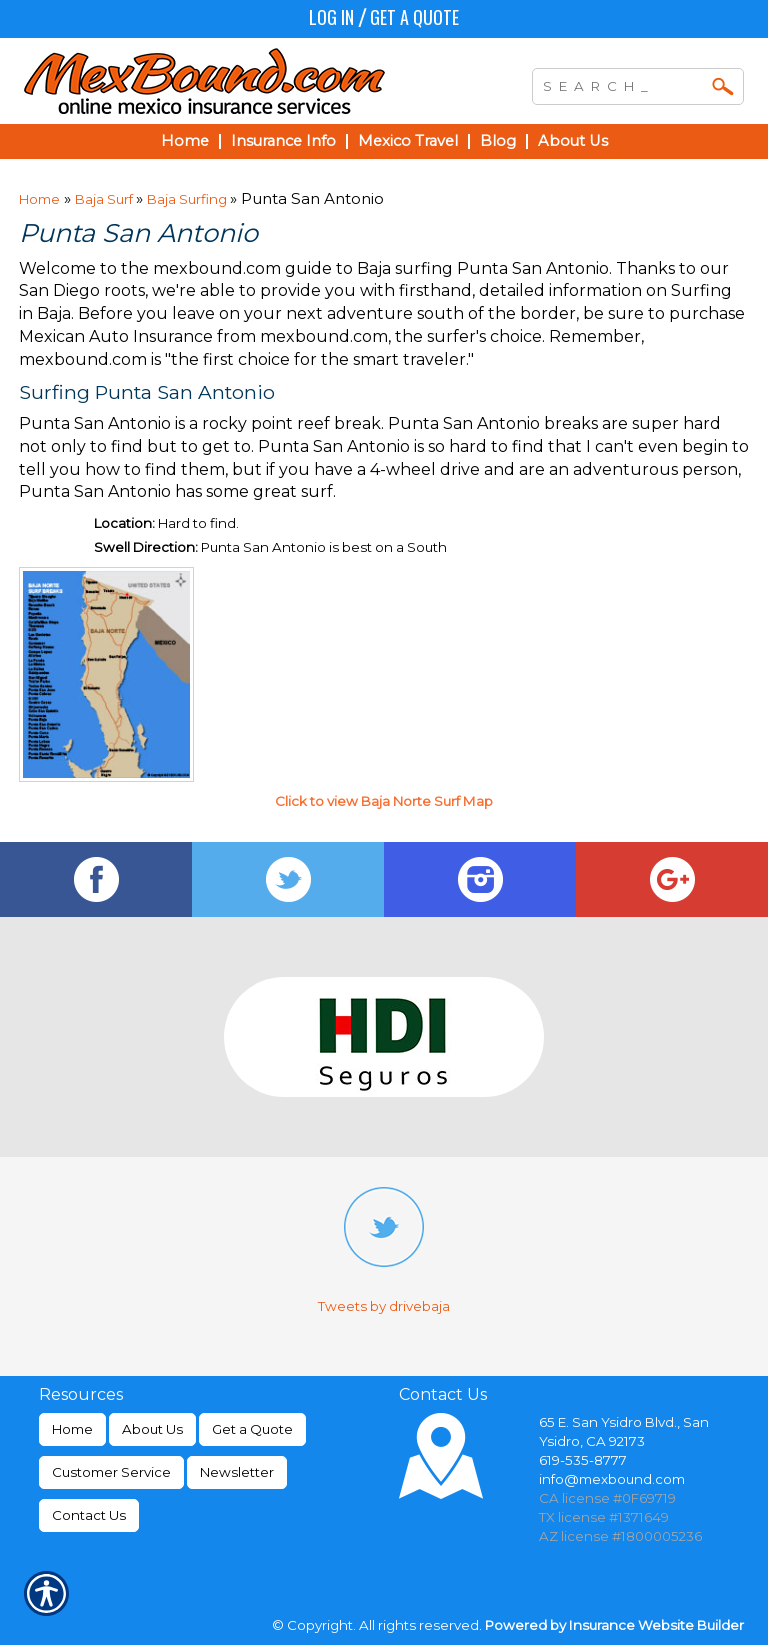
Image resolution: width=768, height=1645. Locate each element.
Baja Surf (105, 199)
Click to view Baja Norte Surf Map (384, 801)
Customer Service (111, 1472)
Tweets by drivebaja (384, 1306)
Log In (331, 17)
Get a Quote (414, 17)
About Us (152, 1429)
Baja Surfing (188, 199)
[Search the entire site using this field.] (623, 84)
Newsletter (237, 1472)
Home (39, 199)
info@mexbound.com (612, 1479)
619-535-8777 (583, 1460)
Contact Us (89, 1515)
